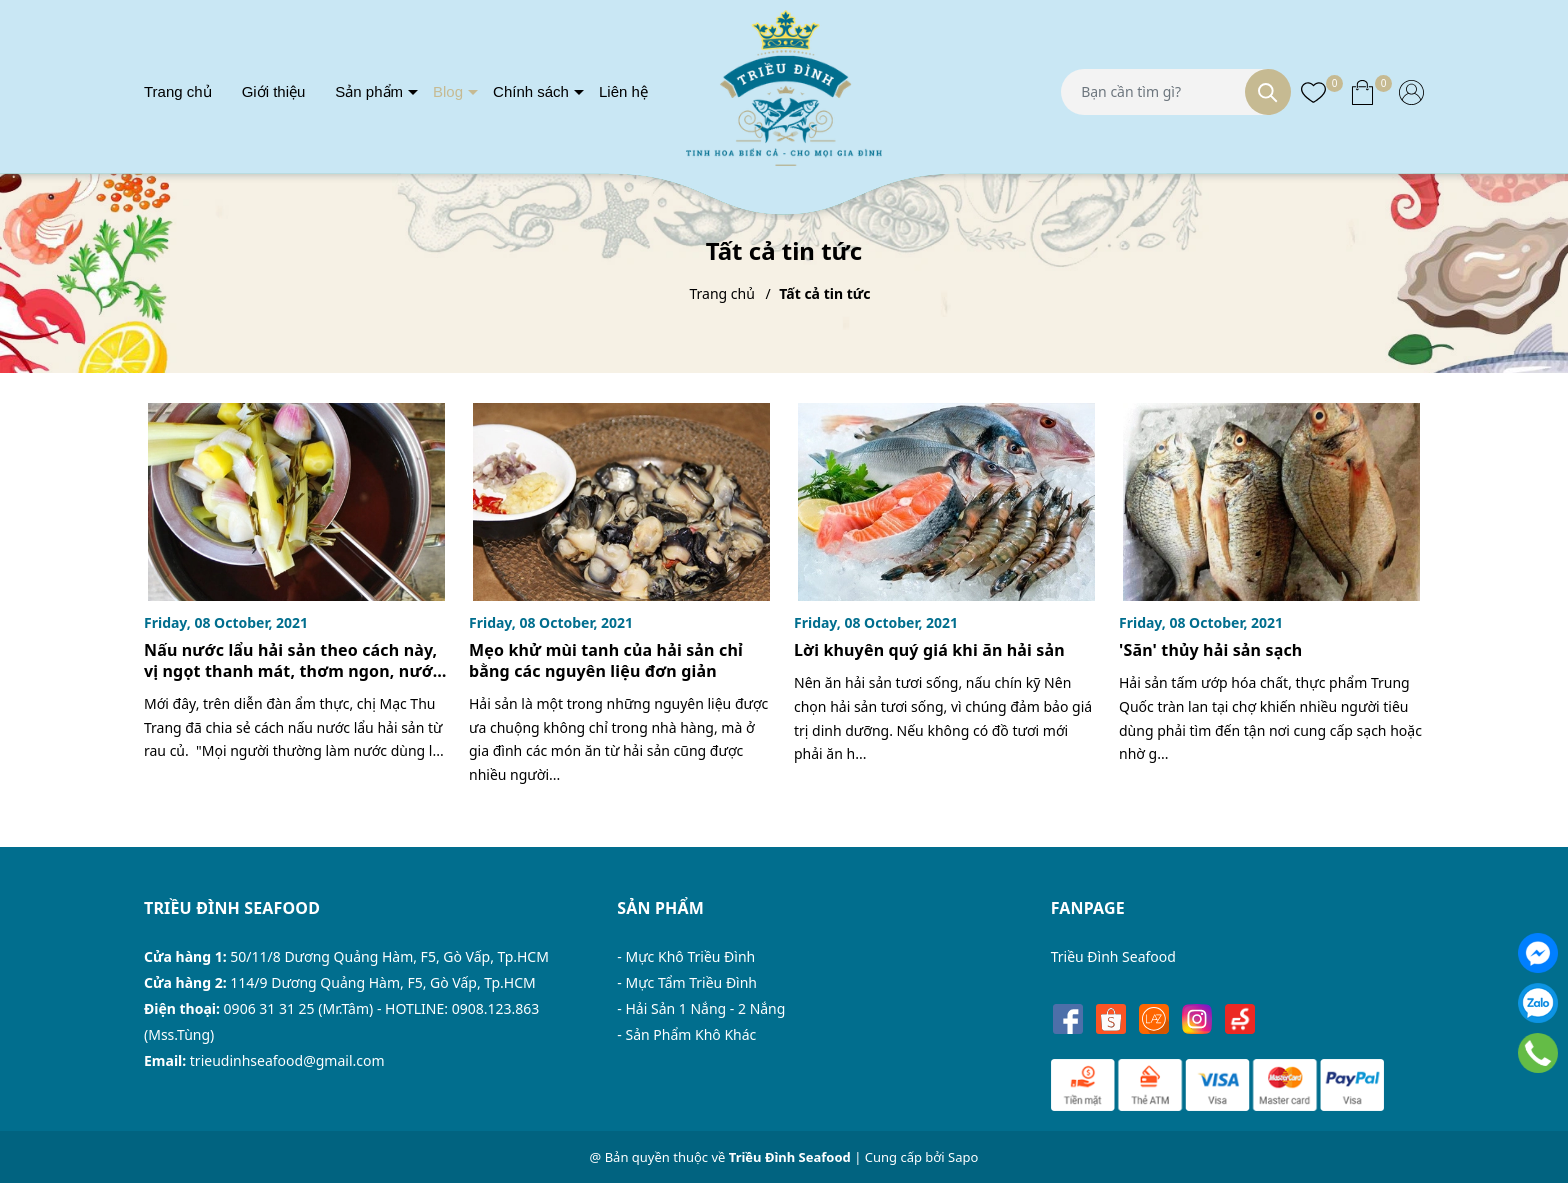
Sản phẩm (369, 91)
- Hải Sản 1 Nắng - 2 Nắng (701, 1008)
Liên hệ (623, 91)
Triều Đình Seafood (1113, 956)
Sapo (963, 1157)
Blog (448, 91)
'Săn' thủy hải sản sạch (1210, 650)
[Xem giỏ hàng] (1362, 91)
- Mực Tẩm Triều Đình (687, 982)
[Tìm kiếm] (1268, 92)
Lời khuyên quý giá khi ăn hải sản (929, 650)
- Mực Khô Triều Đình (686, 956)
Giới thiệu (274, 91)
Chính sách (531, 91)
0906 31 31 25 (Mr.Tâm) (299, 1008)
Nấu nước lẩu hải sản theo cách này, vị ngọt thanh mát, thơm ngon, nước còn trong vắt (292, 671)
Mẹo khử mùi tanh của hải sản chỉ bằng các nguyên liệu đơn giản (606, 660)
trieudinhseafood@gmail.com (287, 1060)
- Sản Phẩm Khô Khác (686, 1034)
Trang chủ (178, 91)
